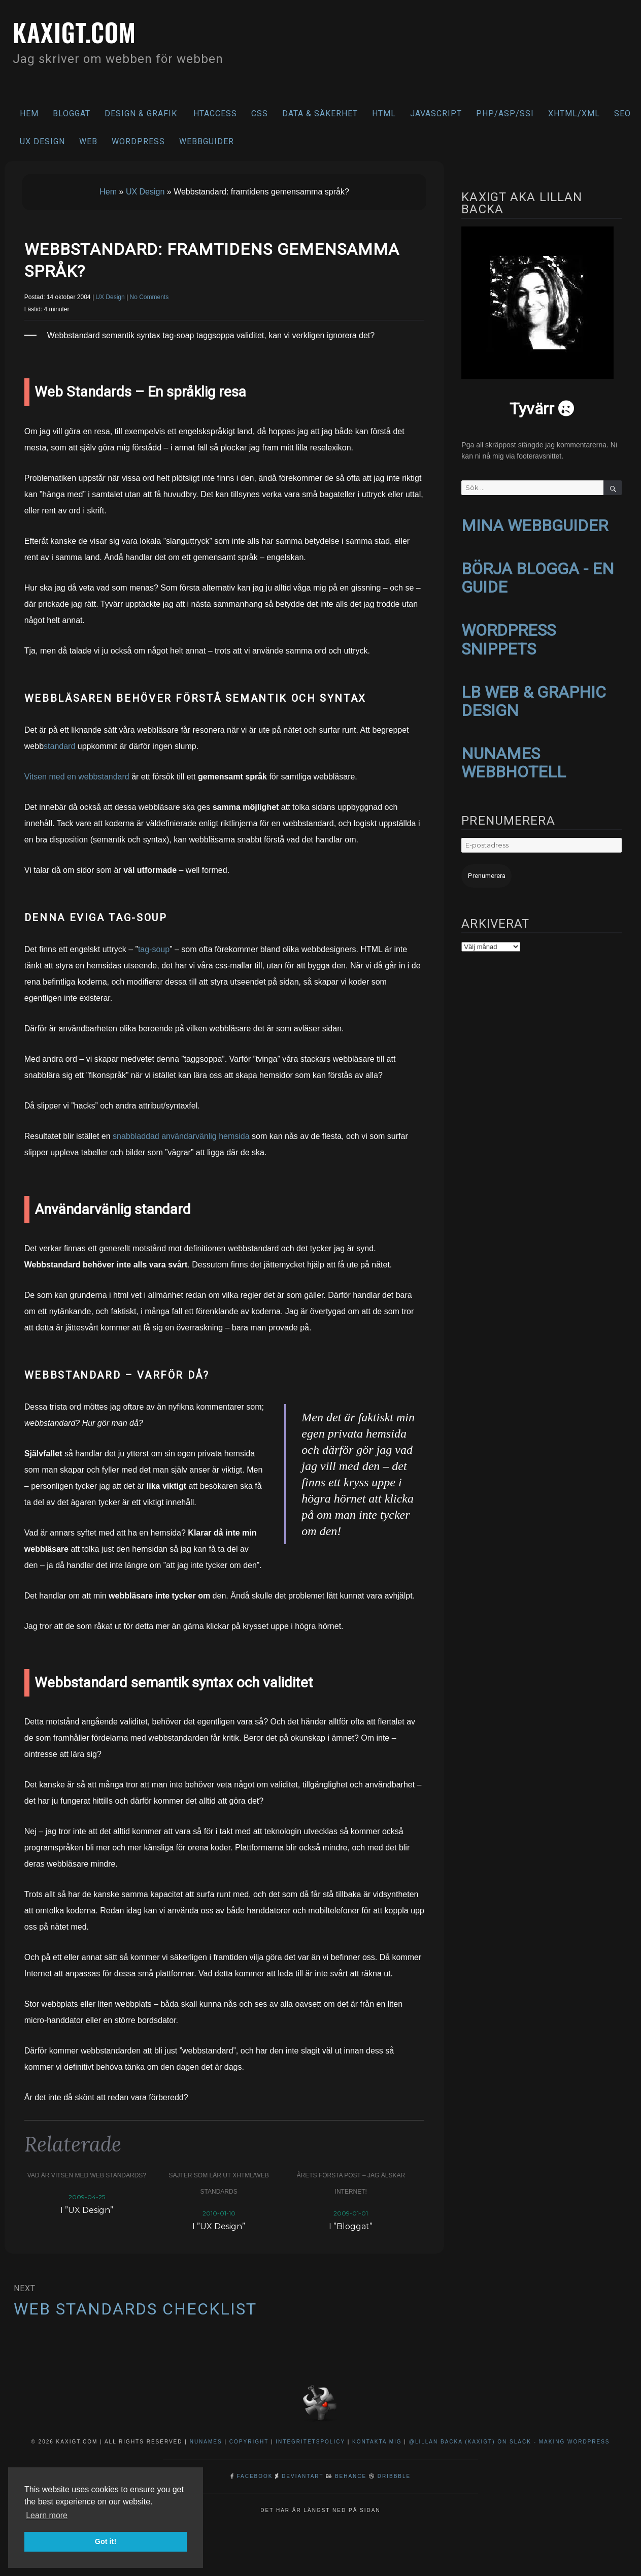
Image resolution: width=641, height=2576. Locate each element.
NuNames (207, 2441)
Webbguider (206, 141)
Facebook (255, 2476)
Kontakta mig (377, 2441)
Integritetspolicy (310, 2441)
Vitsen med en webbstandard (76, 776)
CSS (259, 113)
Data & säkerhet (320, 113)
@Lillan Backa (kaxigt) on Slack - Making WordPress (509, 2441)
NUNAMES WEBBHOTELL (513, 758)
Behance (350, 2476)
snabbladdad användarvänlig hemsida (181, 1136)
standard (59, 746)
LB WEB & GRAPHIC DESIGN (533, 697)
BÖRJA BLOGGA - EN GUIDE (537, 576)
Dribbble (394, 2476)
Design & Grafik (141, 113)
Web (88, 141)
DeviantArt (302, 2476)
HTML (384, 113)
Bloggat (71, 113)
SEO (622, 113)
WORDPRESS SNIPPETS (508, 637)
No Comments (149, 297)
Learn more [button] (47, 2515)
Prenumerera (485, 871)
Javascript (436, 113)
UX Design (42, 141)
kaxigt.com (77, 32)
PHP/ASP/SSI (505, 113)
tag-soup (154, 949)
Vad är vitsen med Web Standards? (86, 2175)
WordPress (138, 141)
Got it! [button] (105, 2541)
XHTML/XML (574, 113)
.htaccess (214, 113)
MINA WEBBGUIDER (534, 525)
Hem (29, 113)
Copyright (248, 2441)
